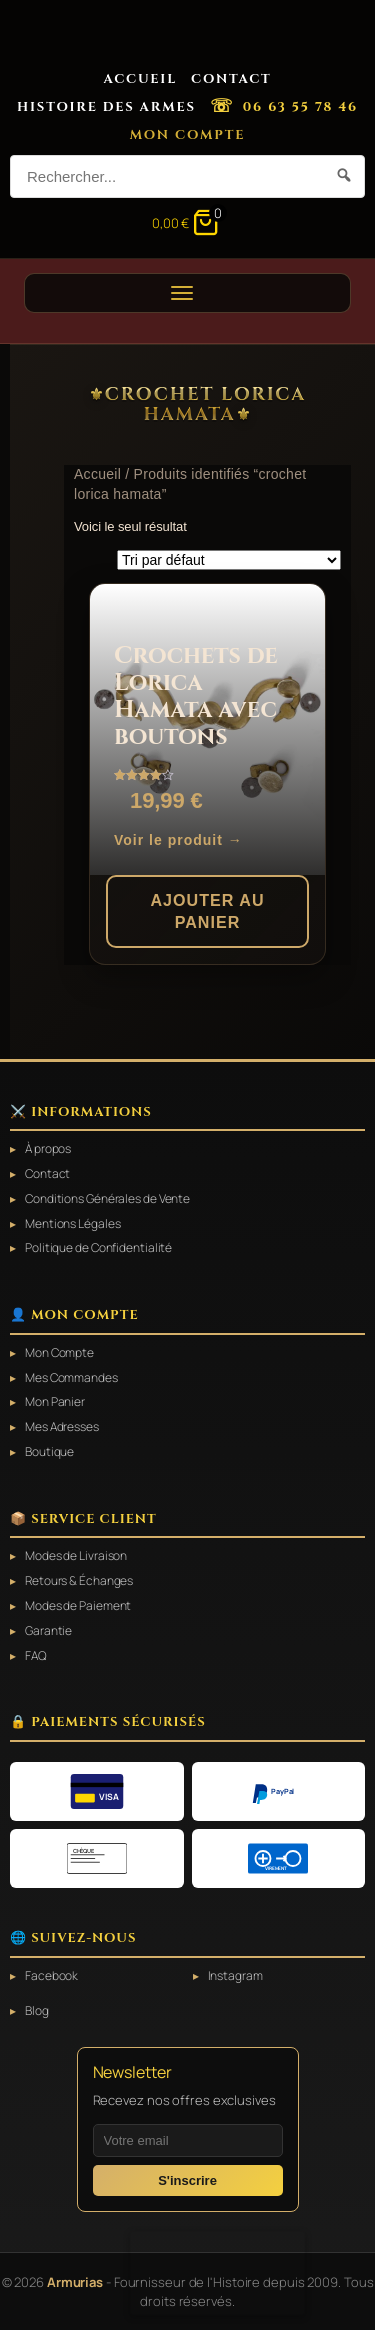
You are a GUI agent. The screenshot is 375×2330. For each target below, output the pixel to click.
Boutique (49, 1452)
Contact (231, 79)
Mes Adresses (62, 1427)
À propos (48, 1149)
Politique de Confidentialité (98, 1248)
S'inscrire (187, 2180)
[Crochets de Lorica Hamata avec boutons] (207, 729)
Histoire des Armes (106, 107)
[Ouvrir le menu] (187, 293)
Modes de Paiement (78, 1606)
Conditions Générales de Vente (107, 1199)
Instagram (235, 1976)
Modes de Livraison (76, 1556)
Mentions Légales (72, 1224)
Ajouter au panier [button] (207, 911)
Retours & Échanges (79, 1581)
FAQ (36, 1656)
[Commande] (229, 560)
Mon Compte (188, 135)
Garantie (48, 1631)
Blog (37, 2011)
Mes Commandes (71, 1378)
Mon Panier (55, 1402)
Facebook (51, 1976)
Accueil (140, 79)
